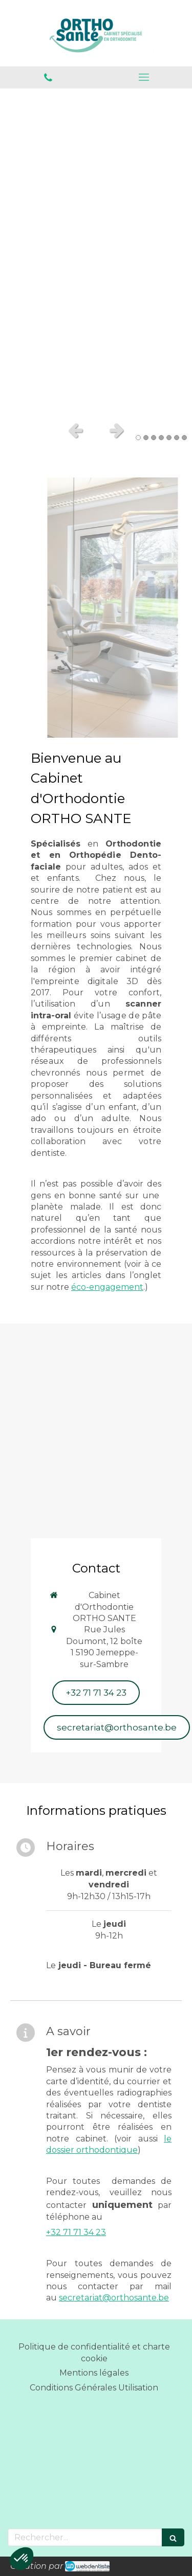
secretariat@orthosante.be (114, 2298)
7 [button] (184, 437)
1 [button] (138, 437)
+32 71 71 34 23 (76, 2232)
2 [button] (145, 437)
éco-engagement (107, 1287)
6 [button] (176, 437)
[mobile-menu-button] (144, 77)
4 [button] (161, 437)
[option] (96, 252)
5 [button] (169, 437)
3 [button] (153, 437)
